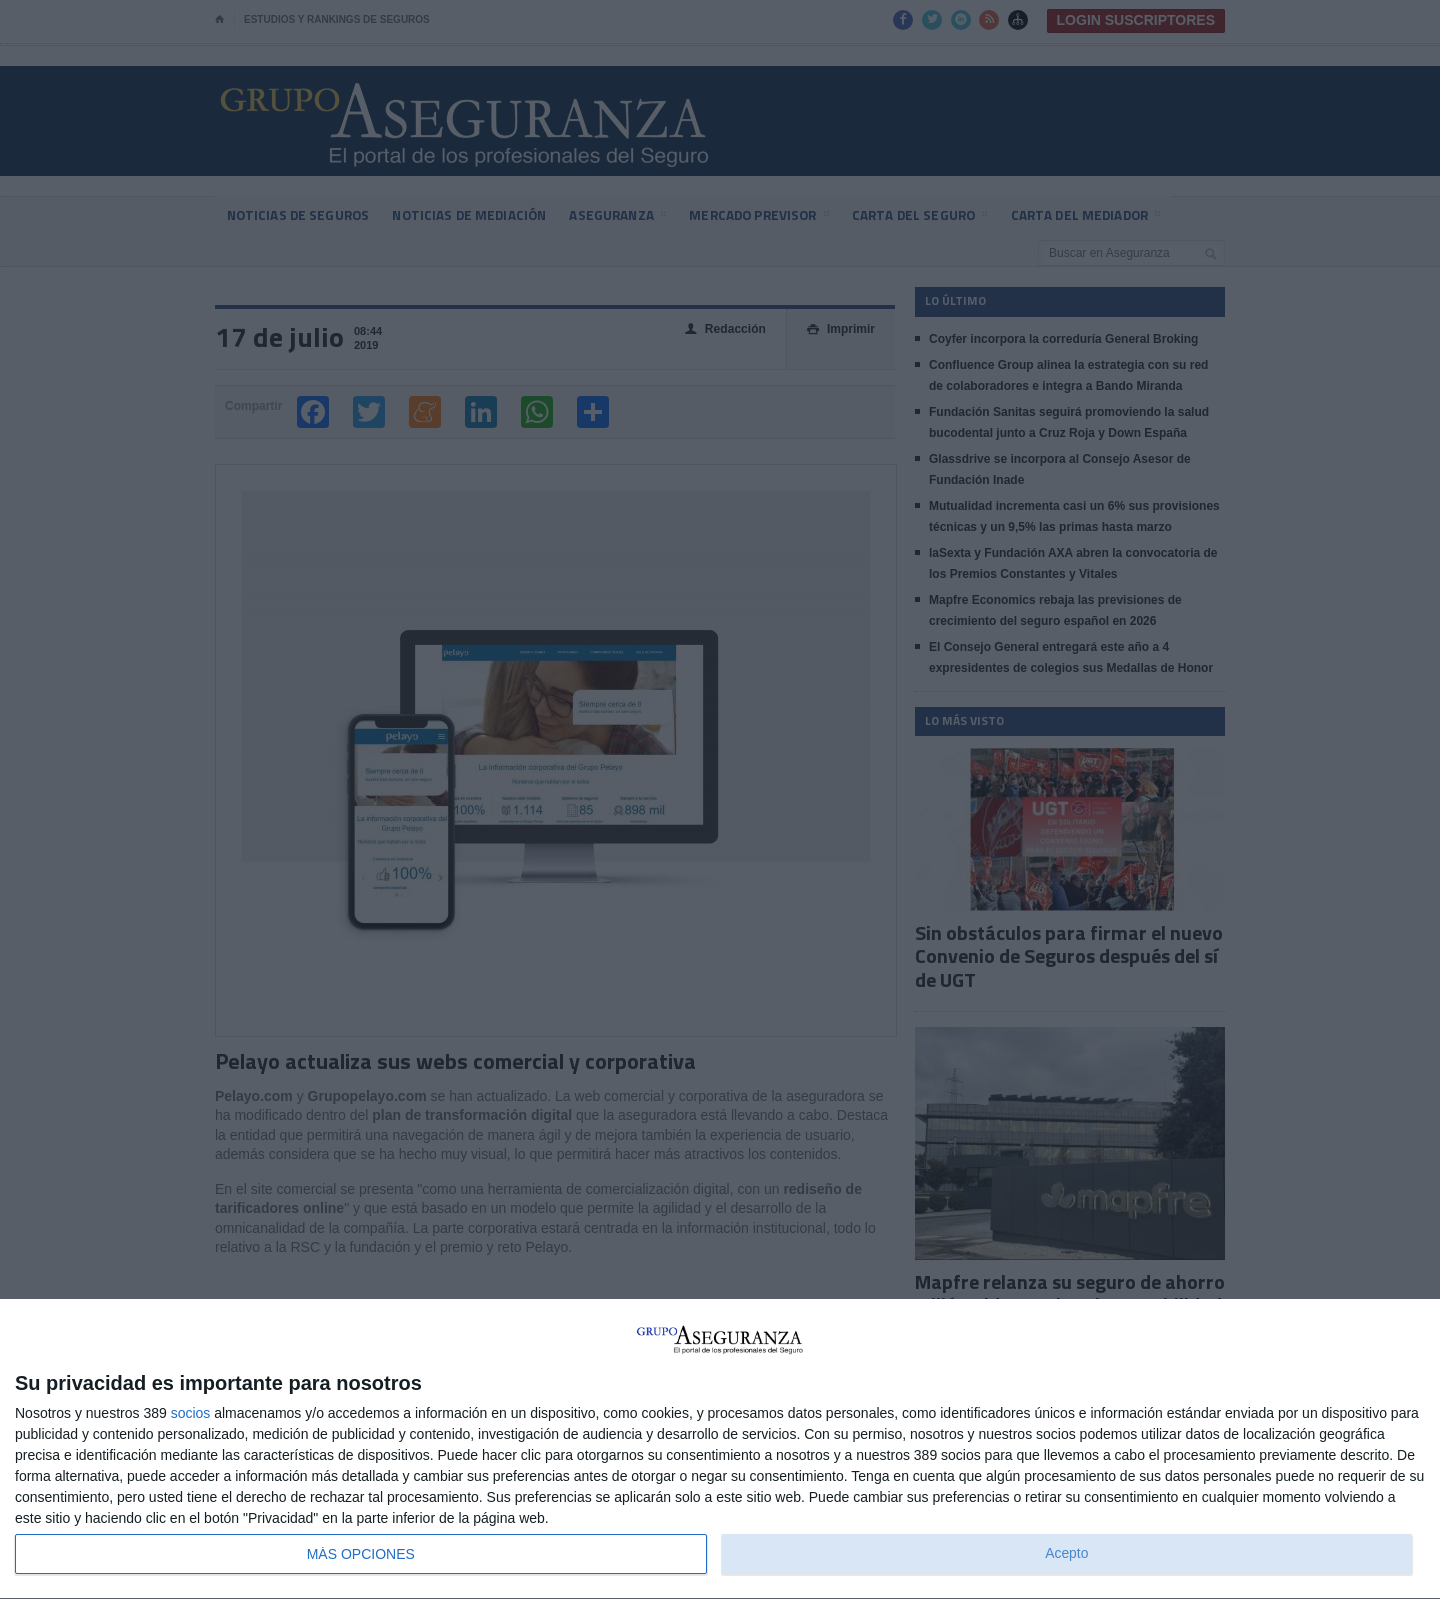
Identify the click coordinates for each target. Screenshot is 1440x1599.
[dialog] (720, 1449)
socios (191, 1413)
